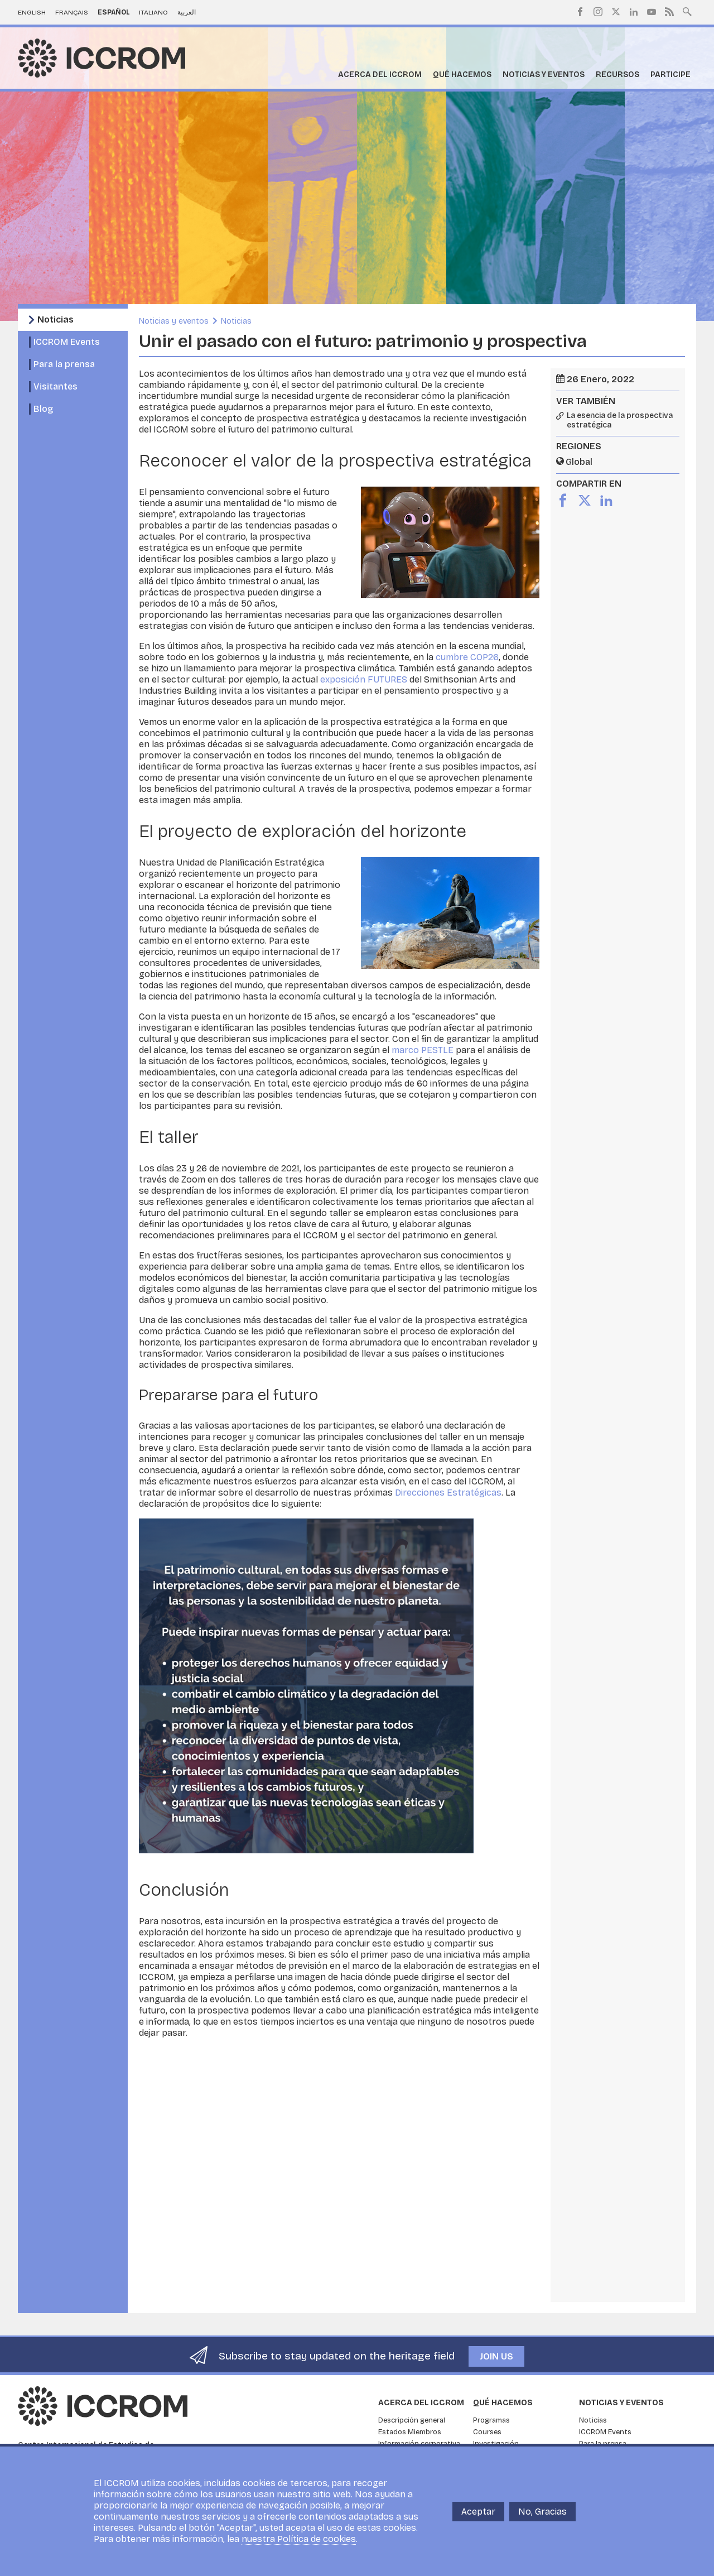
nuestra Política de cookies (299, 2539)
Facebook (580, 11)
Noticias (55, 319)
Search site (687, 10)
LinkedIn (633, 11)
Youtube (651, 11)
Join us (496, 2356)
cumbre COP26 (467, 657)
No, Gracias (542, 2511)
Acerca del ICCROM (380, 74)
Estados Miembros (409, 2432)
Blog (43, 408)
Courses (487, 2432)
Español (114, 12)
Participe (670, 74)
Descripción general (411, 2420)
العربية (186, 12)
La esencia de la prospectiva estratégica (620, 420)
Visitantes (55, 386)
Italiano (153, 12)
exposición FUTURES (363, 679)
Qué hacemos (462, 74)
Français (71, 12)
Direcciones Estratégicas (448, 1492)
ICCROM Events (66, 342)
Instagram (598, 11)
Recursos (617, 74)
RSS (669, 11)
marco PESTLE (423, 1050)
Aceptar (478, 2511)
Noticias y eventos (544, 74)
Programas (491, 2420)
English (32, 12)
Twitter (615, 11)
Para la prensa (64, 364)
